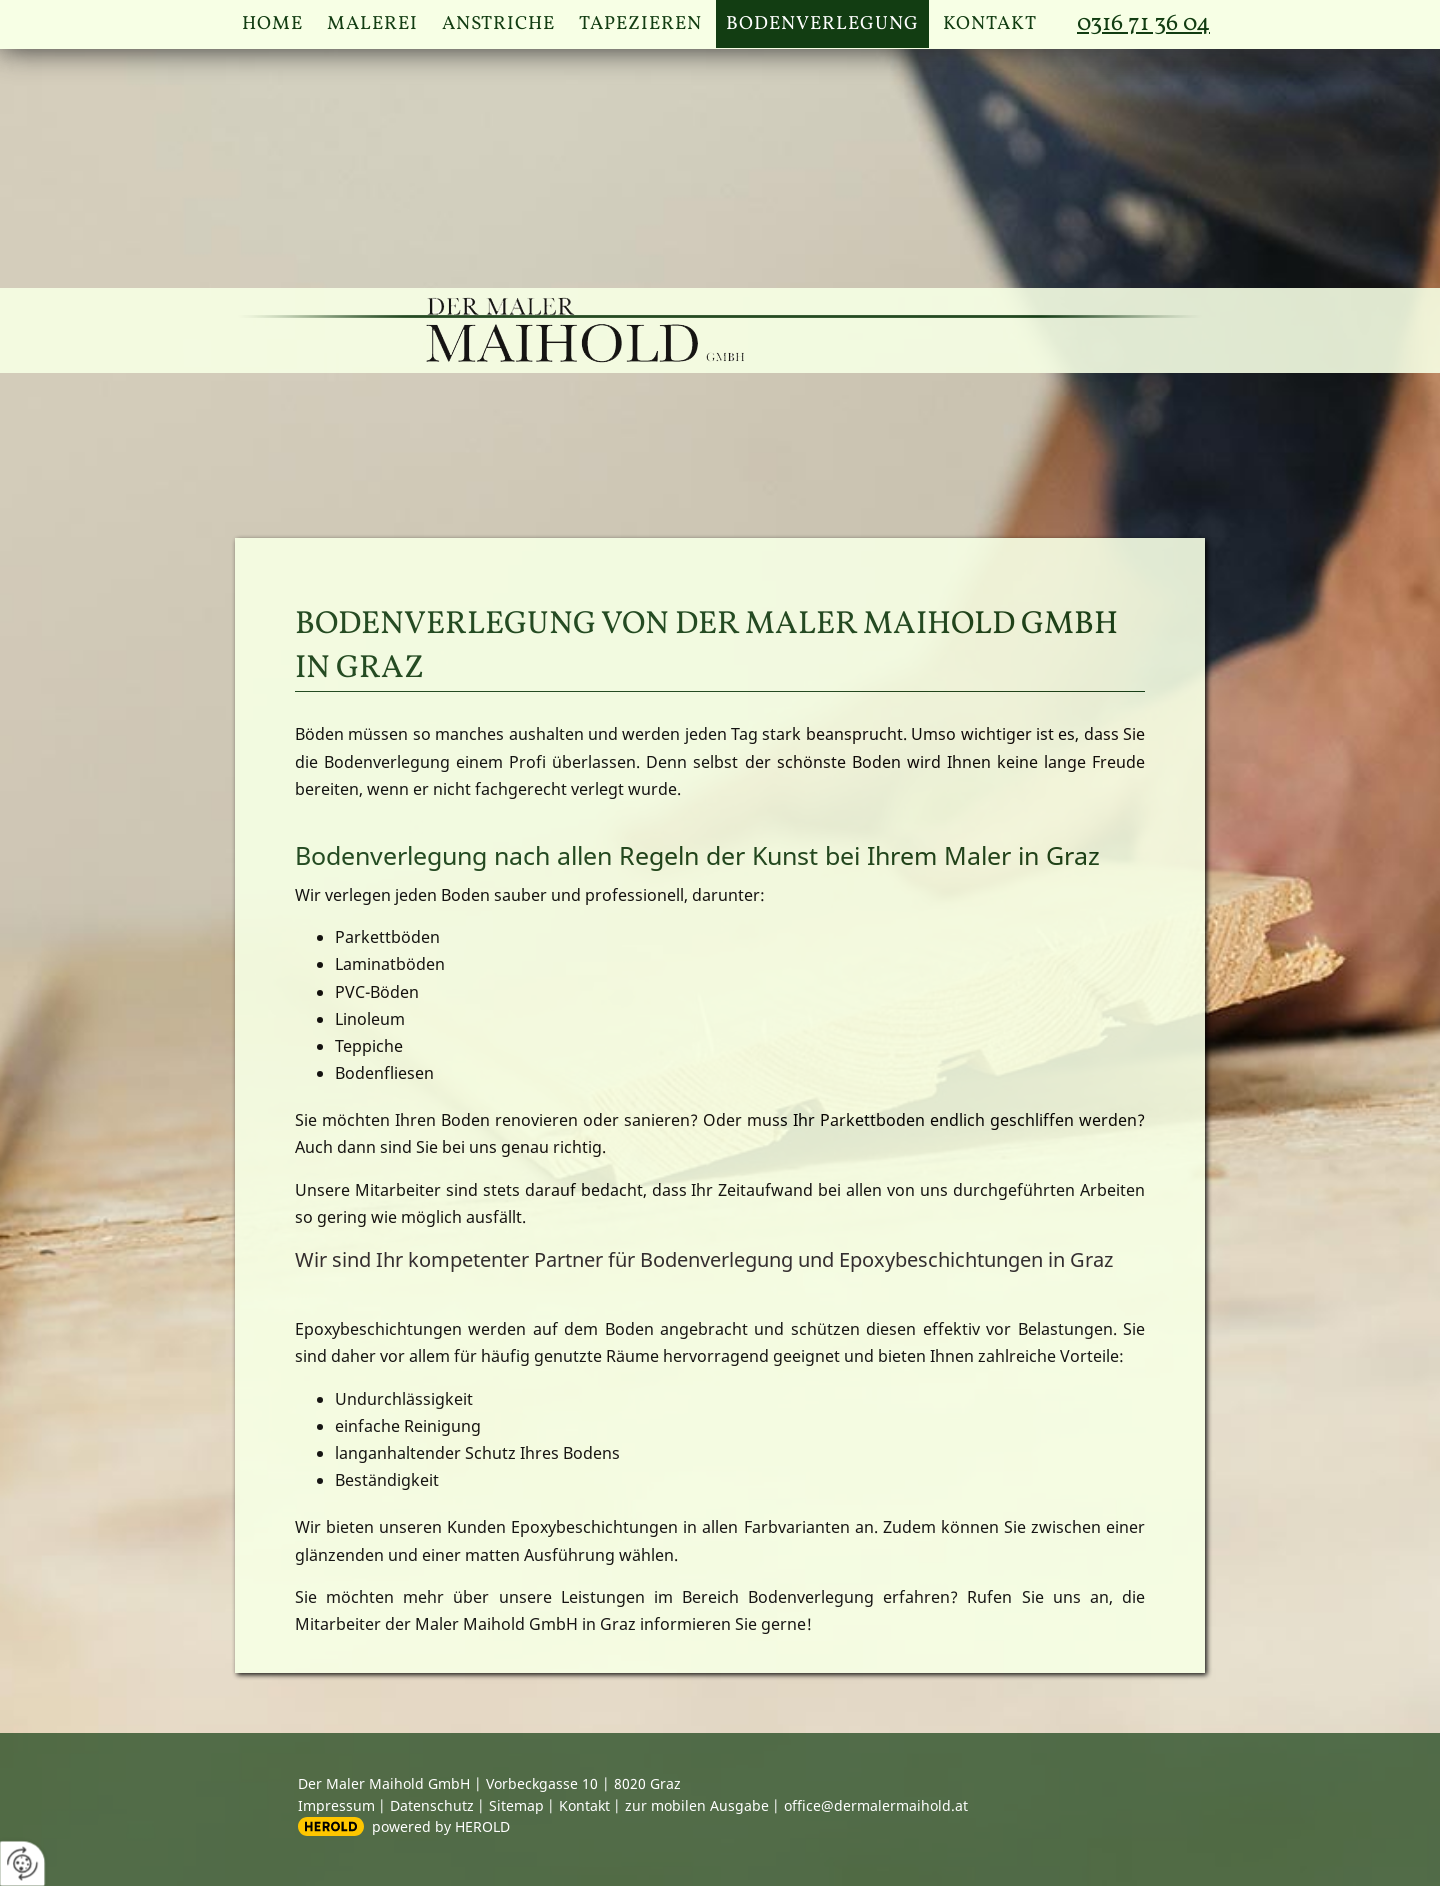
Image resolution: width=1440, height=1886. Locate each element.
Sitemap (516, 1805)
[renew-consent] (22, 1863)
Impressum (336, 1805)
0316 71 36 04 (1143, 24)
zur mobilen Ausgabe (697, 1805)
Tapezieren (640, 24)
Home (272, 24)
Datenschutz (432, 1805)
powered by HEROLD (441, 1826)
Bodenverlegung (822, 24)
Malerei (372, 24)
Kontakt (990, 24)
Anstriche (498, 24)
